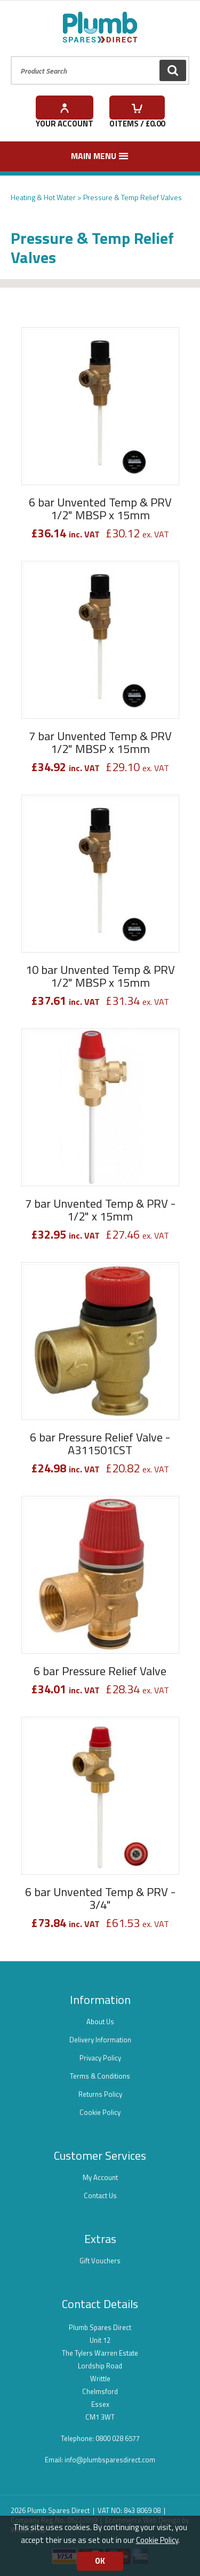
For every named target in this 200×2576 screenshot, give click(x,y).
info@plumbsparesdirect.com (110, 2459)
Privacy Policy (100, 2057)
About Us (100, 2021)
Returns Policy (100, 2094)
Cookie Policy (100, 2112)
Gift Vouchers (100, 2260)
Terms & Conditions (100, 2076)
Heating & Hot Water (43, 197)
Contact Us (100, 2195)
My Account (100, 2177)
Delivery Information (100, 2039)
